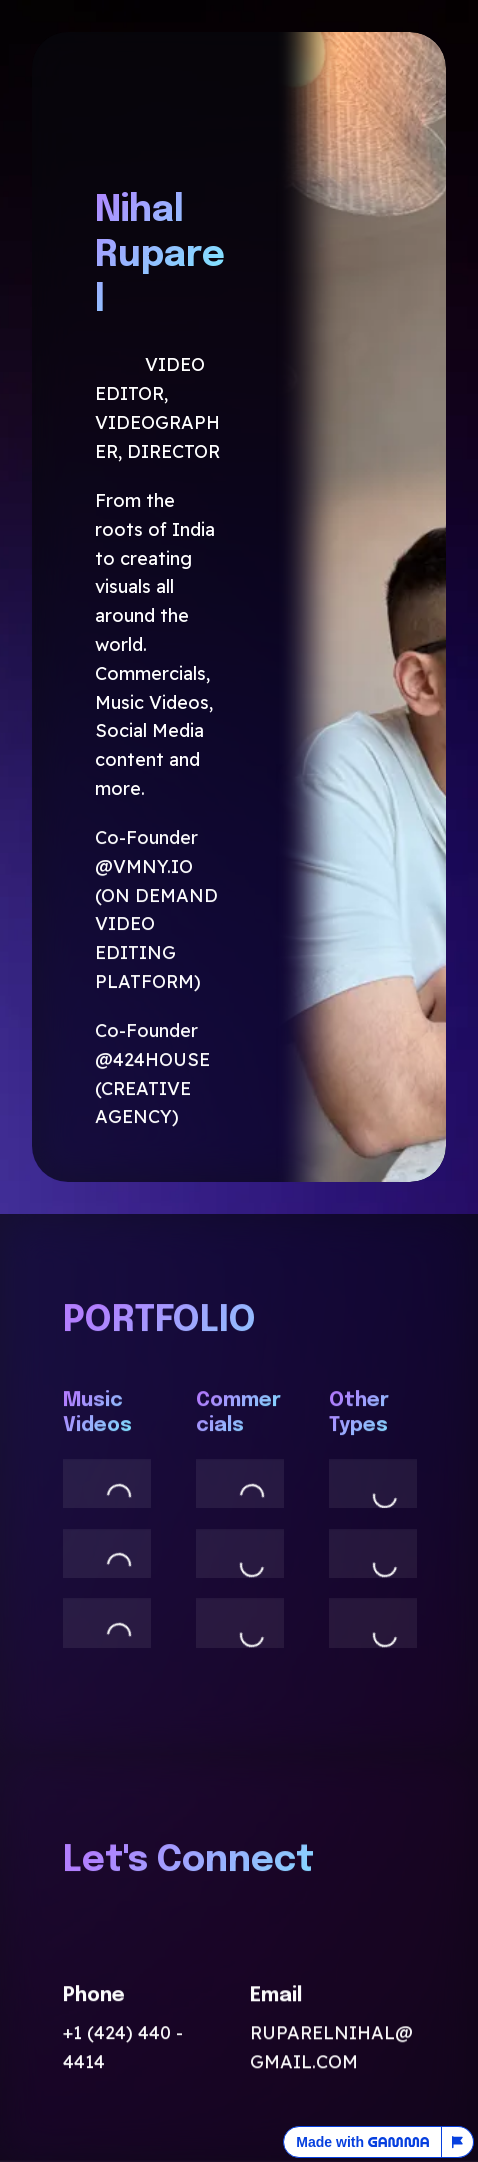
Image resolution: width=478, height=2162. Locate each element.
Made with (362, 2142)
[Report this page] (458, 2142)
